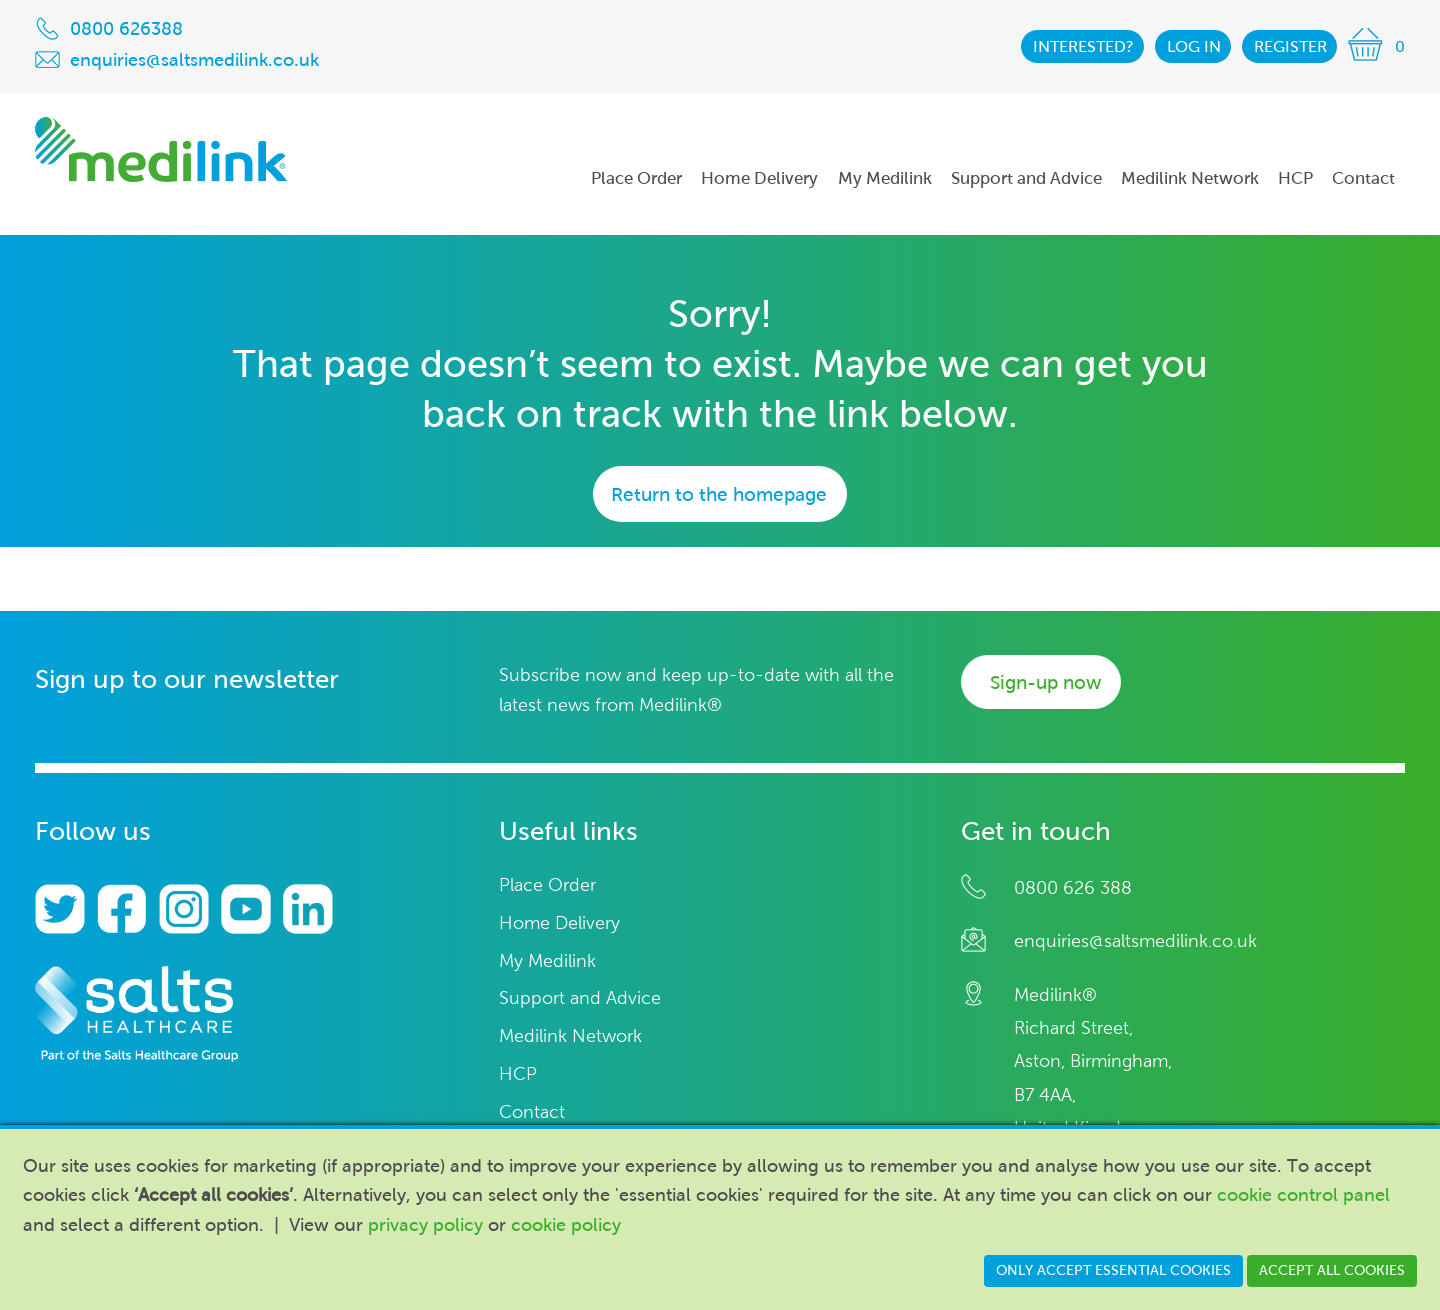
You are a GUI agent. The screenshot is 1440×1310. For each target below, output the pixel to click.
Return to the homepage (719, 494)
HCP (518, 1074)
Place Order (547, 885)
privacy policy (425, 1225)
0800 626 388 (1073, 888)
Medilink (161, 149)
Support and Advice (580, 998)
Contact (532, 1112)
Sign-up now (1045, 682)
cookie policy (566, 1225)
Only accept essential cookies (1113, 1270)
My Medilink (547, 961)
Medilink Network (570, 1036)
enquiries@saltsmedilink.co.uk (1135, 941)
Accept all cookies (1332, 1270)
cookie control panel (1303, 1195)
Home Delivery (559, 923)
